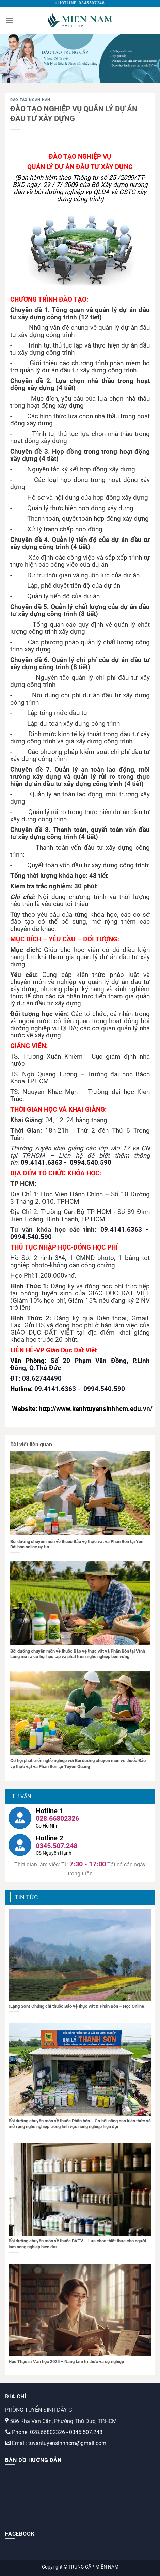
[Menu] (9, 20)
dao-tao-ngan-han (31, 100)
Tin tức (26, 1897)
